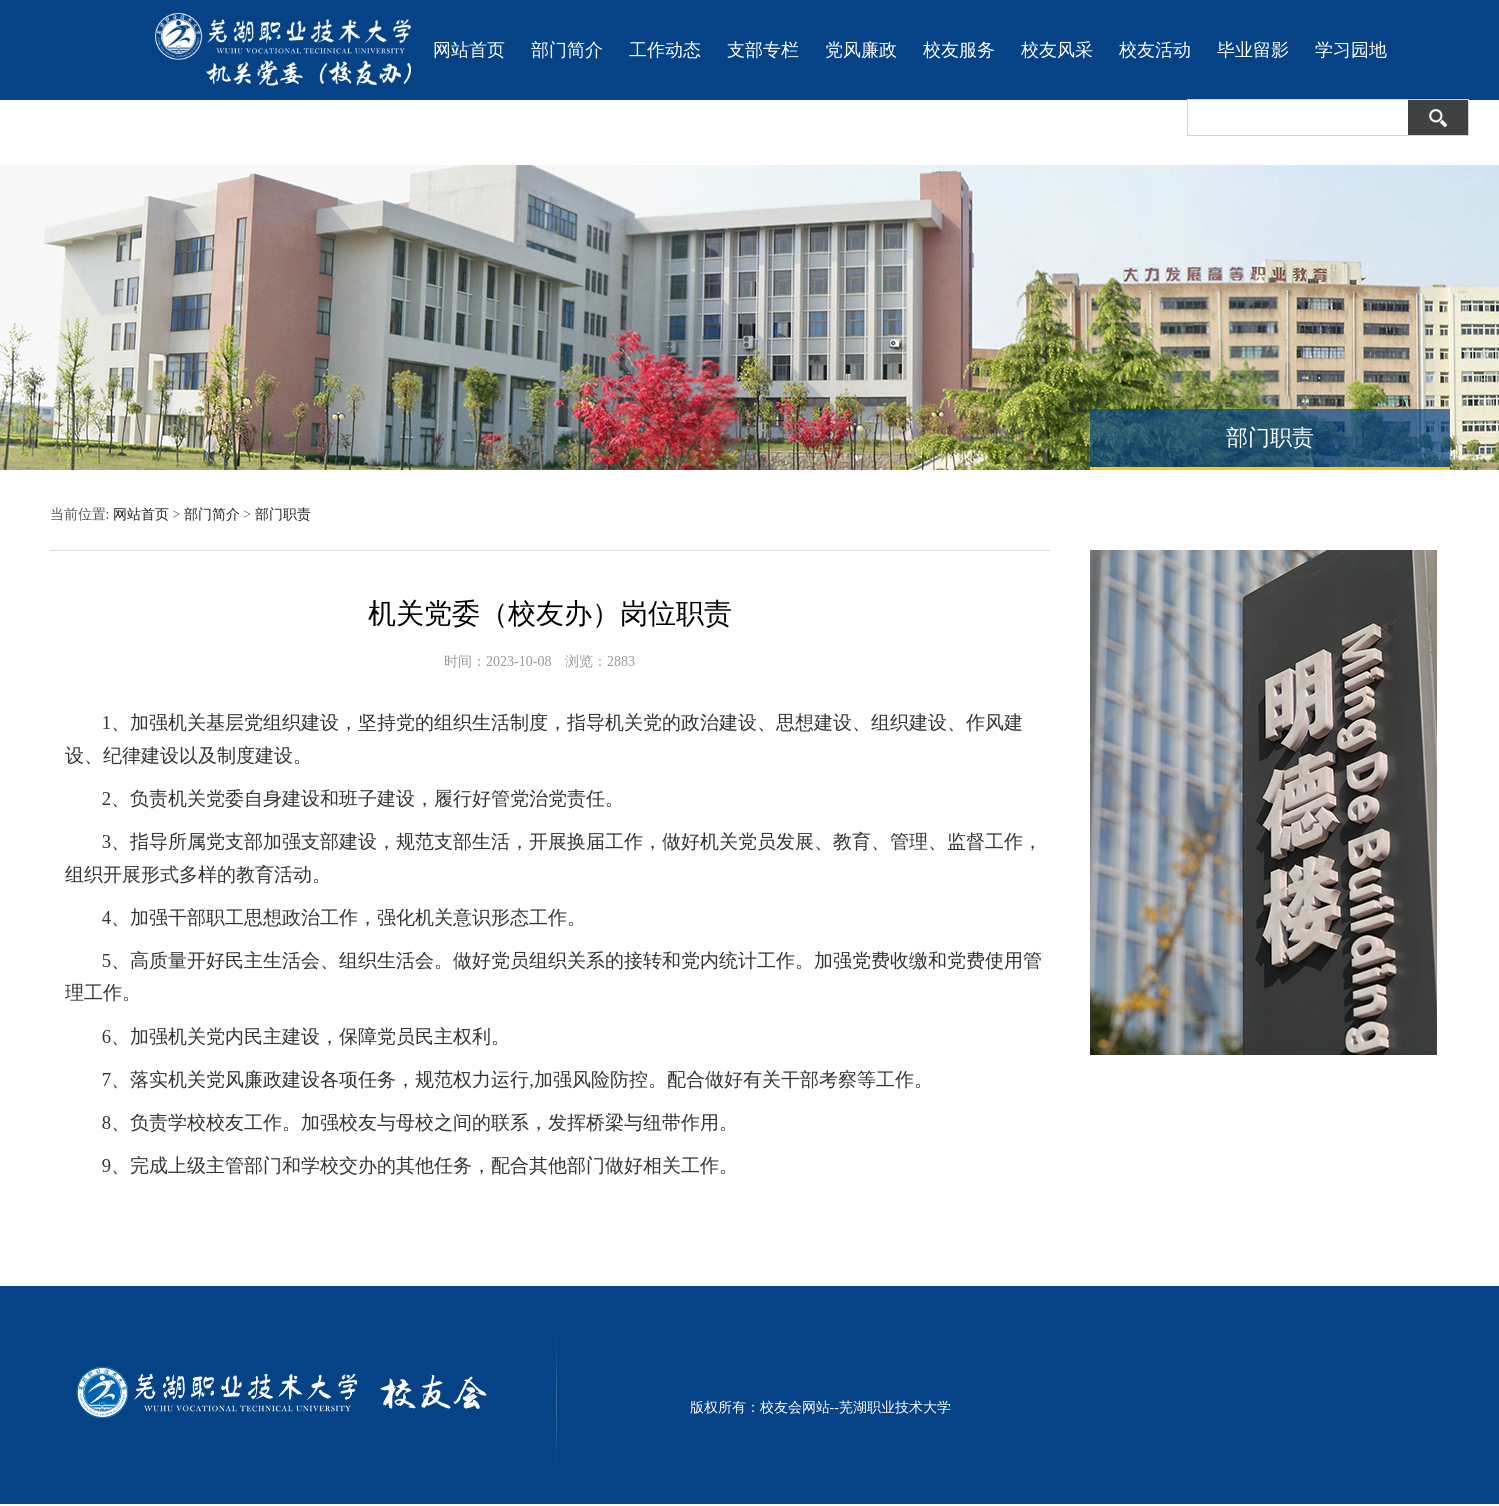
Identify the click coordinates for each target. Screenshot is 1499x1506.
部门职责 (283, 514)
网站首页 (469, 50)
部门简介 (567, 50)
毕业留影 (1253, 50)
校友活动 (1155, 50)
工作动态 (665, 50)
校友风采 (1057, 50)
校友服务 (959, 50)
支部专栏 (763, 50)
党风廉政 (861, 50)
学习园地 (1351, 50)
